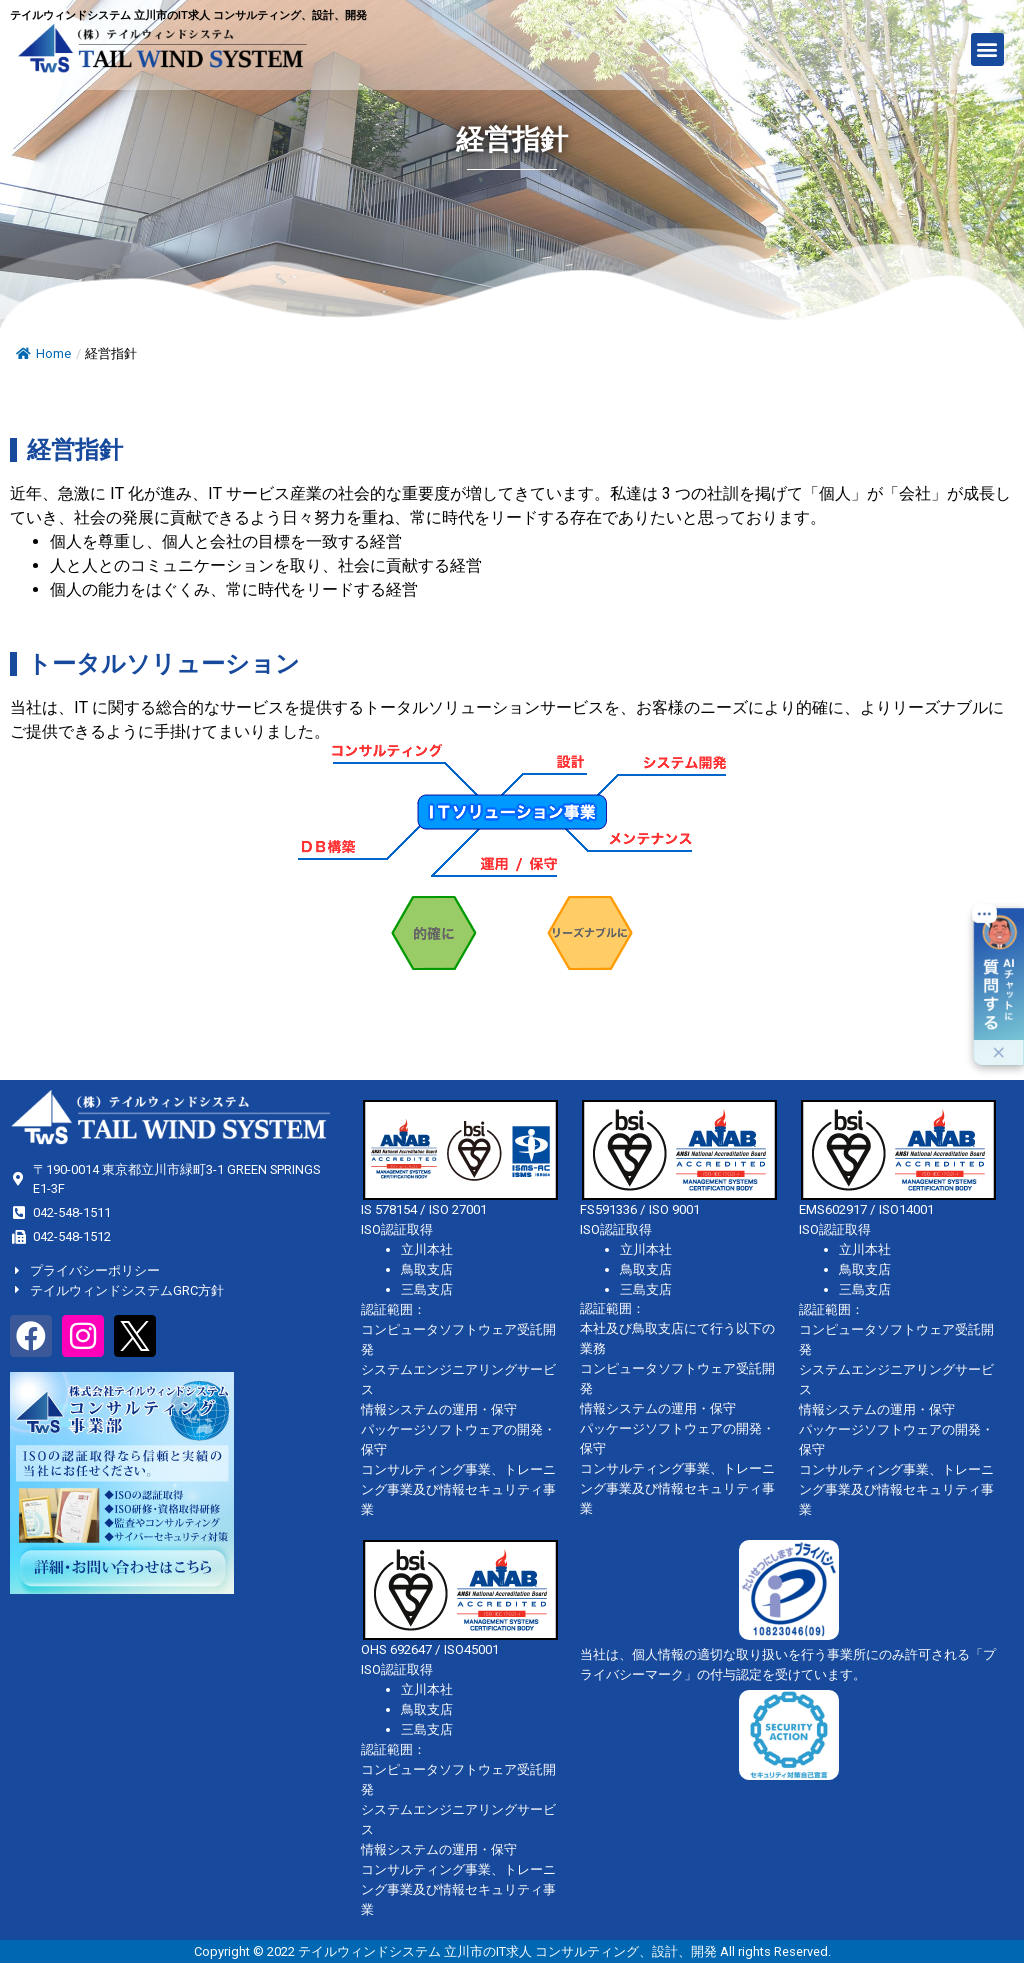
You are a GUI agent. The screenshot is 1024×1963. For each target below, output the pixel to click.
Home (43, 353)
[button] (987, 49)
